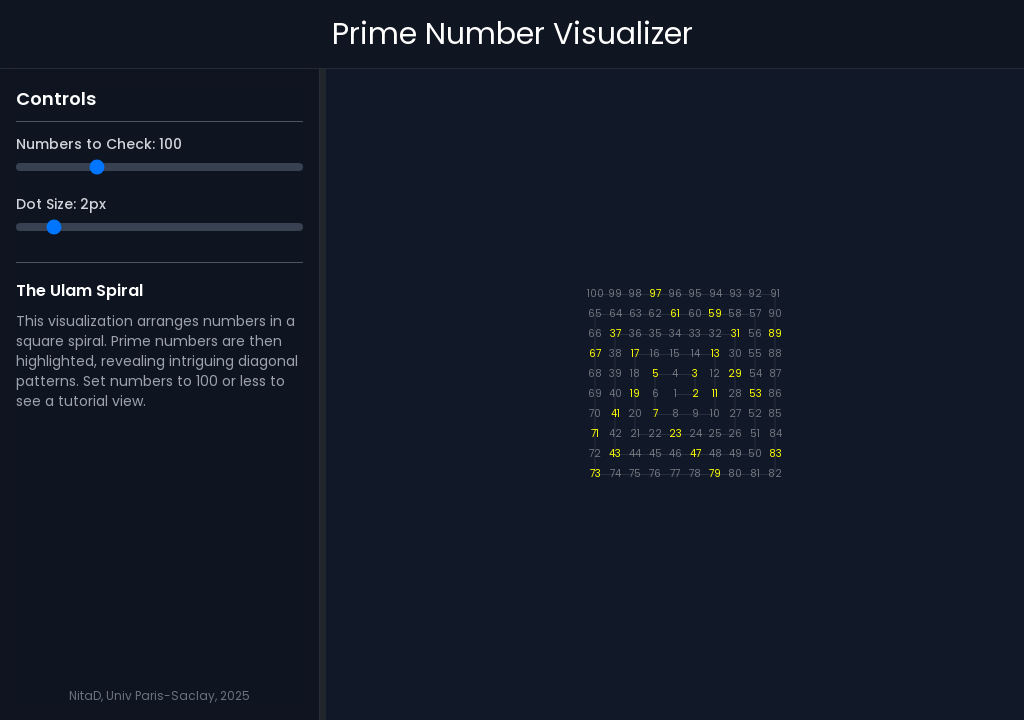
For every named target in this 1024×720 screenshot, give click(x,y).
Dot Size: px (61, 204)
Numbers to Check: (99, 144)
